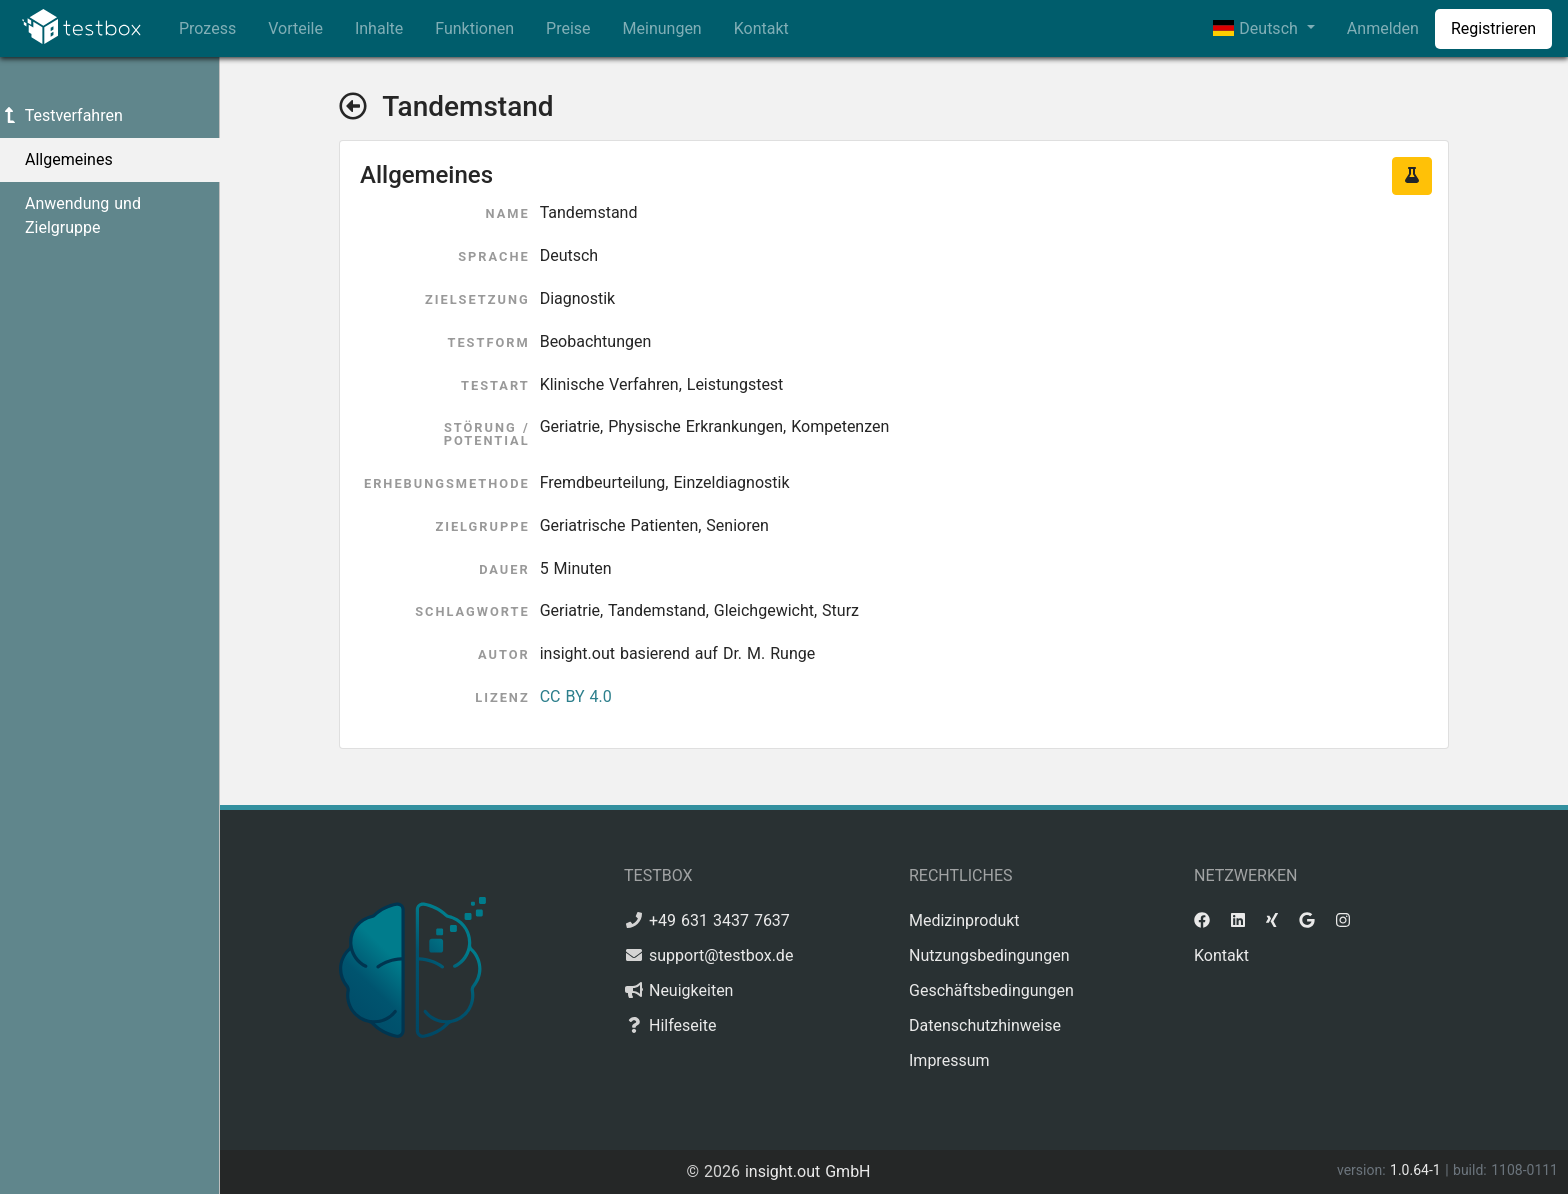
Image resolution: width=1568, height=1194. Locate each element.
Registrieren (1493, 28)
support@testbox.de (721, 955)
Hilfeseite (682, 1025)
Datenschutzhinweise (985, 1025)
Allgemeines (69, 159)
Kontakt (761, 28)
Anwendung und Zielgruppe (83, 215)
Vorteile (295, 28)
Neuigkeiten (691, 990)
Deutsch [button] (1258, 28)
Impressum (949, 1060)
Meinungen (662, 28)
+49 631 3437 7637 (719, 920)
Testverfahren (61, 115)
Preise (568, 28)
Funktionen (474, 28)
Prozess (207, 28)
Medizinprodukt (964, 920)
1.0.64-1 (1417, 1170)
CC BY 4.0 (576, 696)
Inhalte (379, 28)
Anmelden (1383, 28)
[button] (1412, 176)
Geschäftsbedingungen (991, 990)
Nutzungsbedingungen (989, 955)
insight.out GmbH (808, 1171)
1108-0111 (1524, 1170)
